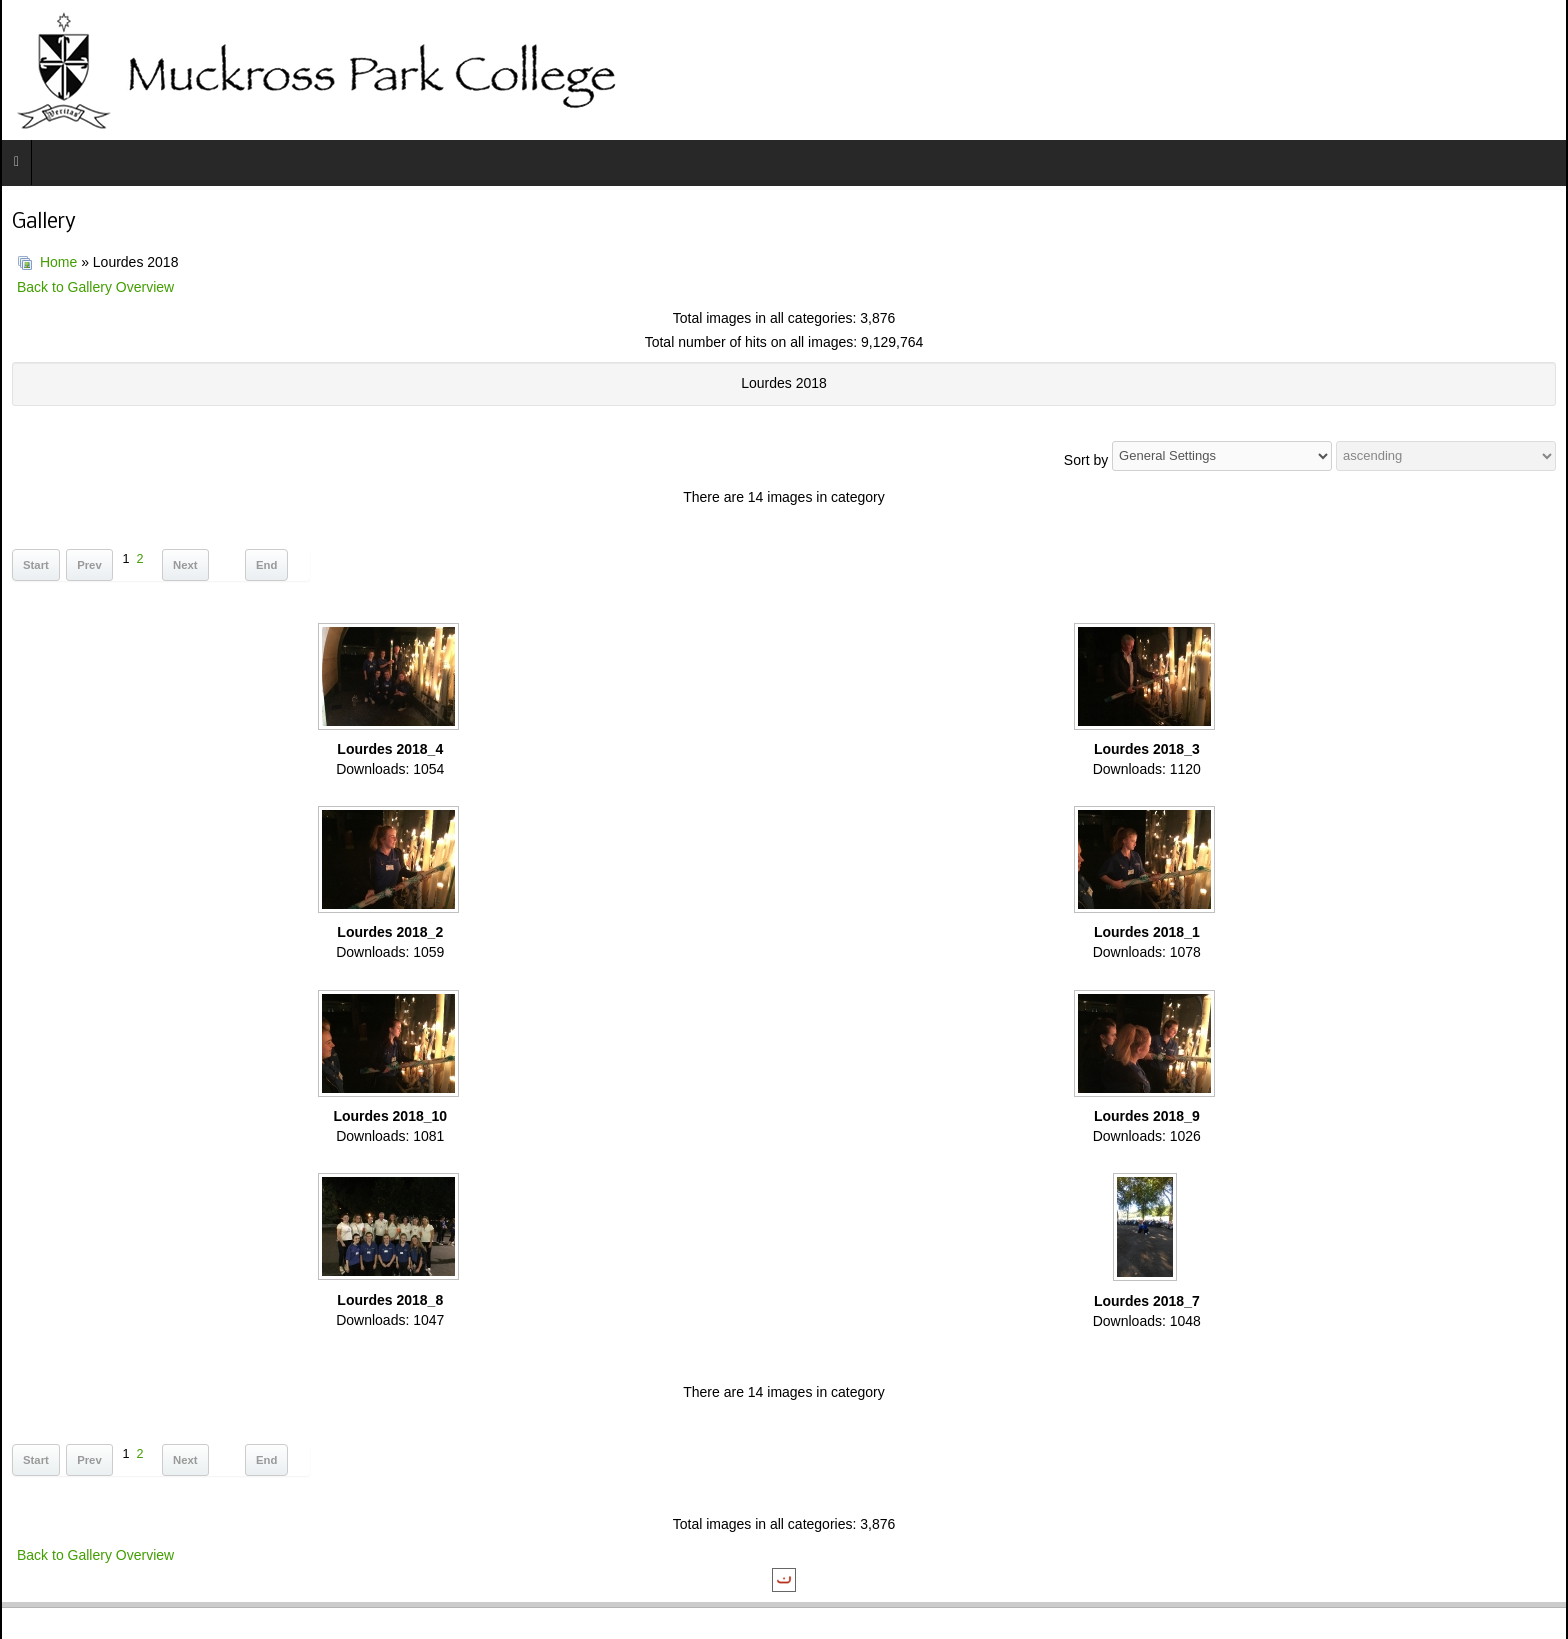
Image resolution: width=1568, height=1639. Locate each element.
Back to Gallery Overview (95, 287)
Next (185, 565)
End (266, 565)
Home (58, 262)
